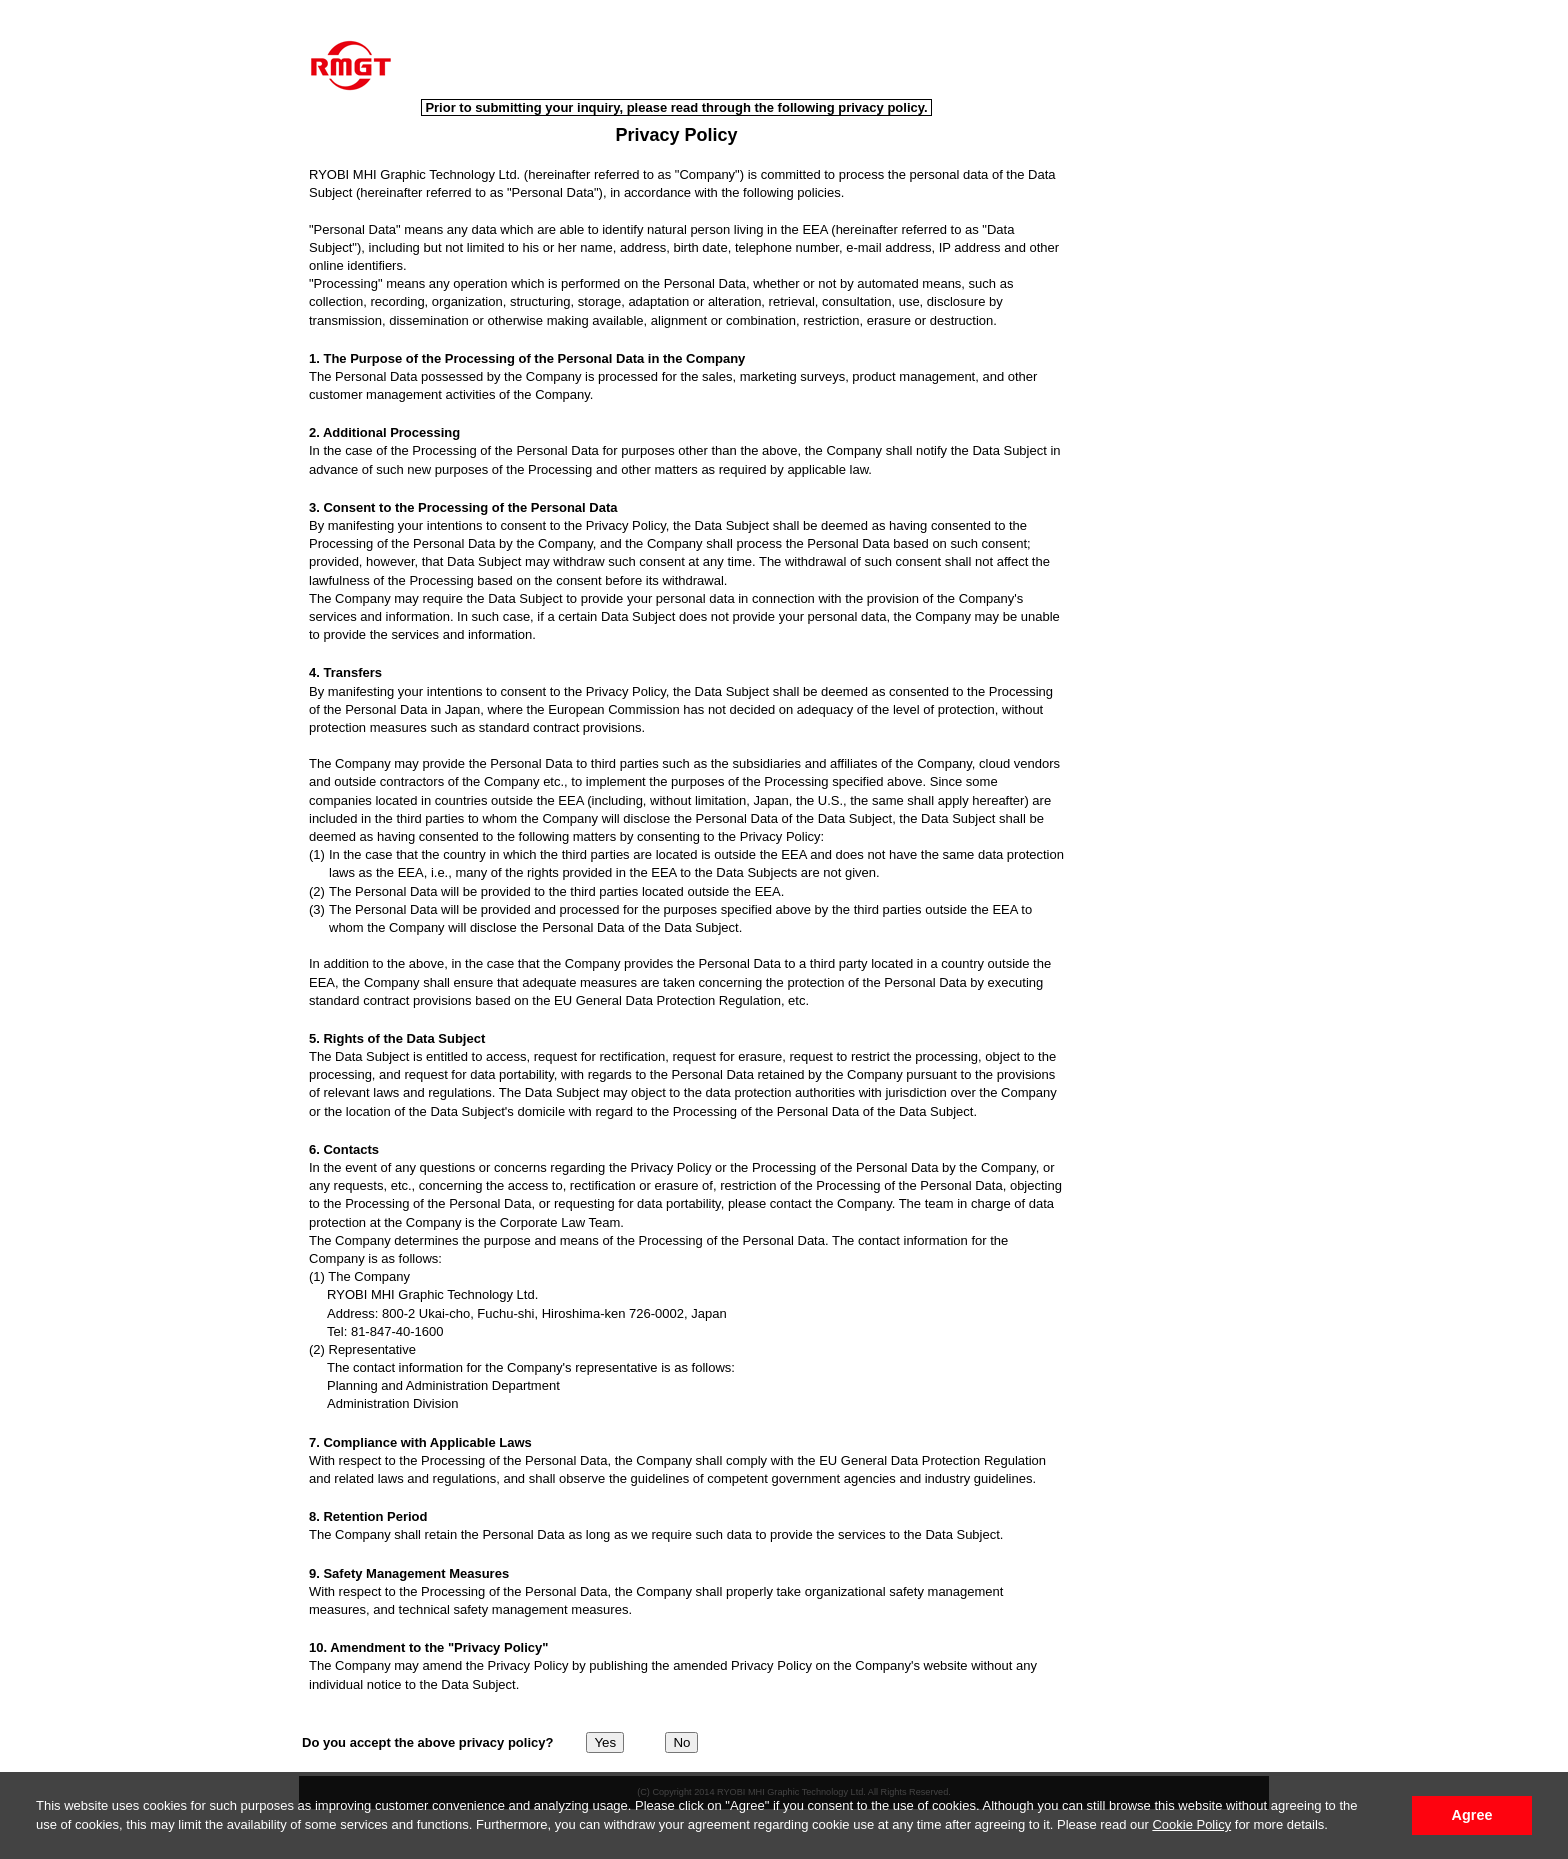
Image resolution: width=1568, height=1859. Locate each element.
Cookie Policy (1191, 1824)
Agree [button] (1472, 1815)
